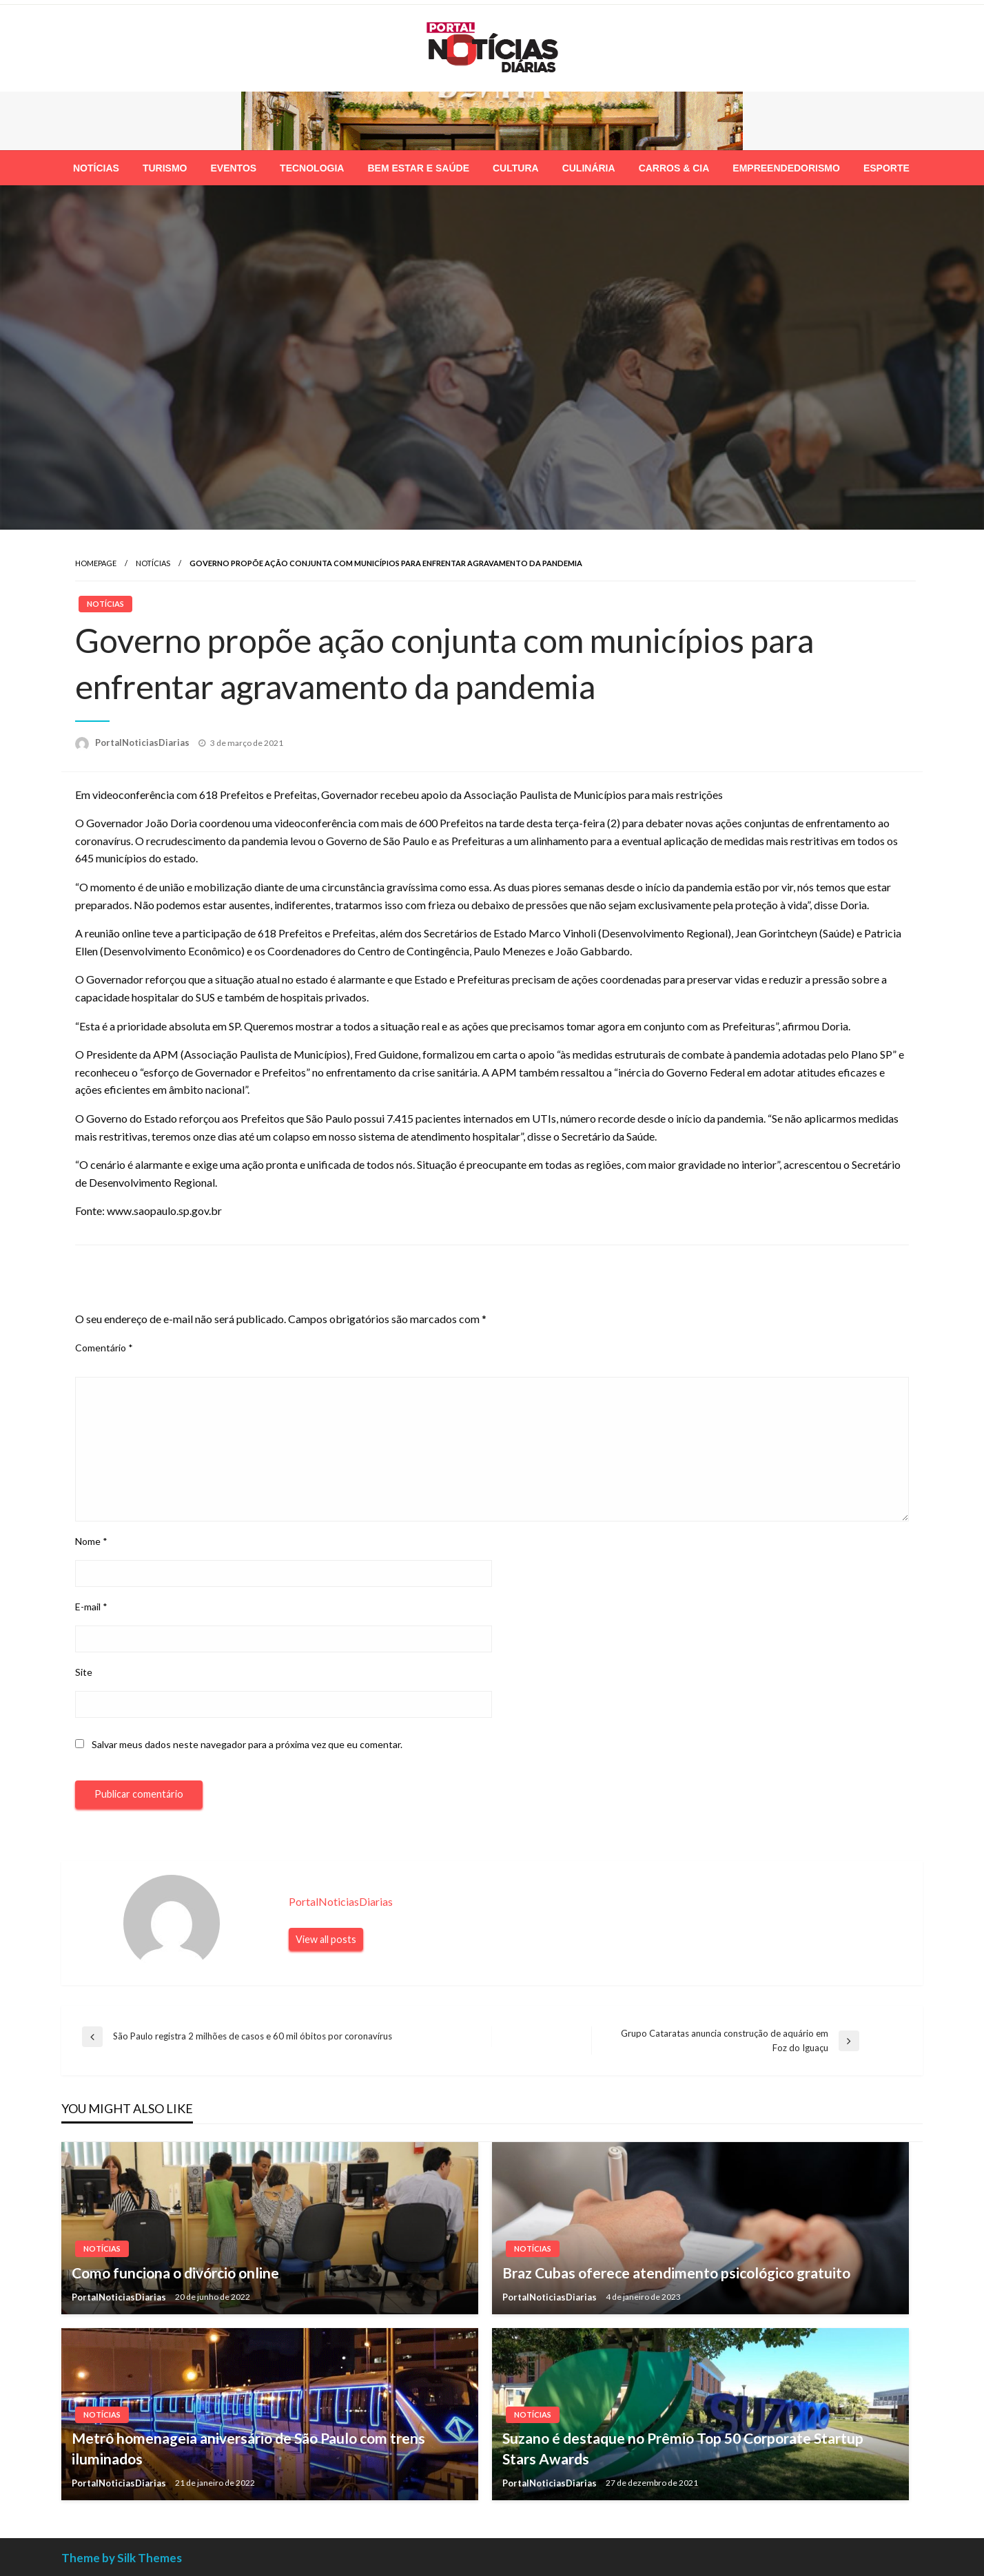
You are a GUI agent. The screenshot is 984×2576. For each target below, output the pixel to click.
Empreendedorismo (786, 168)
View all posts (326, 1939)
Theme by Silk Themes (121, 2558)
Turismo (165, 168)
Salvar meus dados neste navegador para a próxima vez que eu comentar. (247, 1744)
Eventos (233, 168)
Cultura (516, 168)
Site (83, 1672)
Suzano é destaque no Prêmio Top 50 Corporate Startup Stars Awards (682, 2447)
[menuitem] (96, 168)
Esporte (886, 168)
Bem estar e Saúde (418, 168)
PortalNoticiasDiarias (143, 742)
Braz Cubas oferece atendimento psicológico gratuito (676, 2272)
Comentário (104, 1347)
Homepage (95, 563)
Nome (91, 1541)
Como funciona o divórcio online (175, 2272)
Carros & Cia (674, 168)
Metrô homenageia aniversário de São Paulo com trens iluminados (248, 2447)
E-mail (91, 1606)
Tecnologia (312, 168)
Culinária (588, 168)
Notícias (96, 168)
